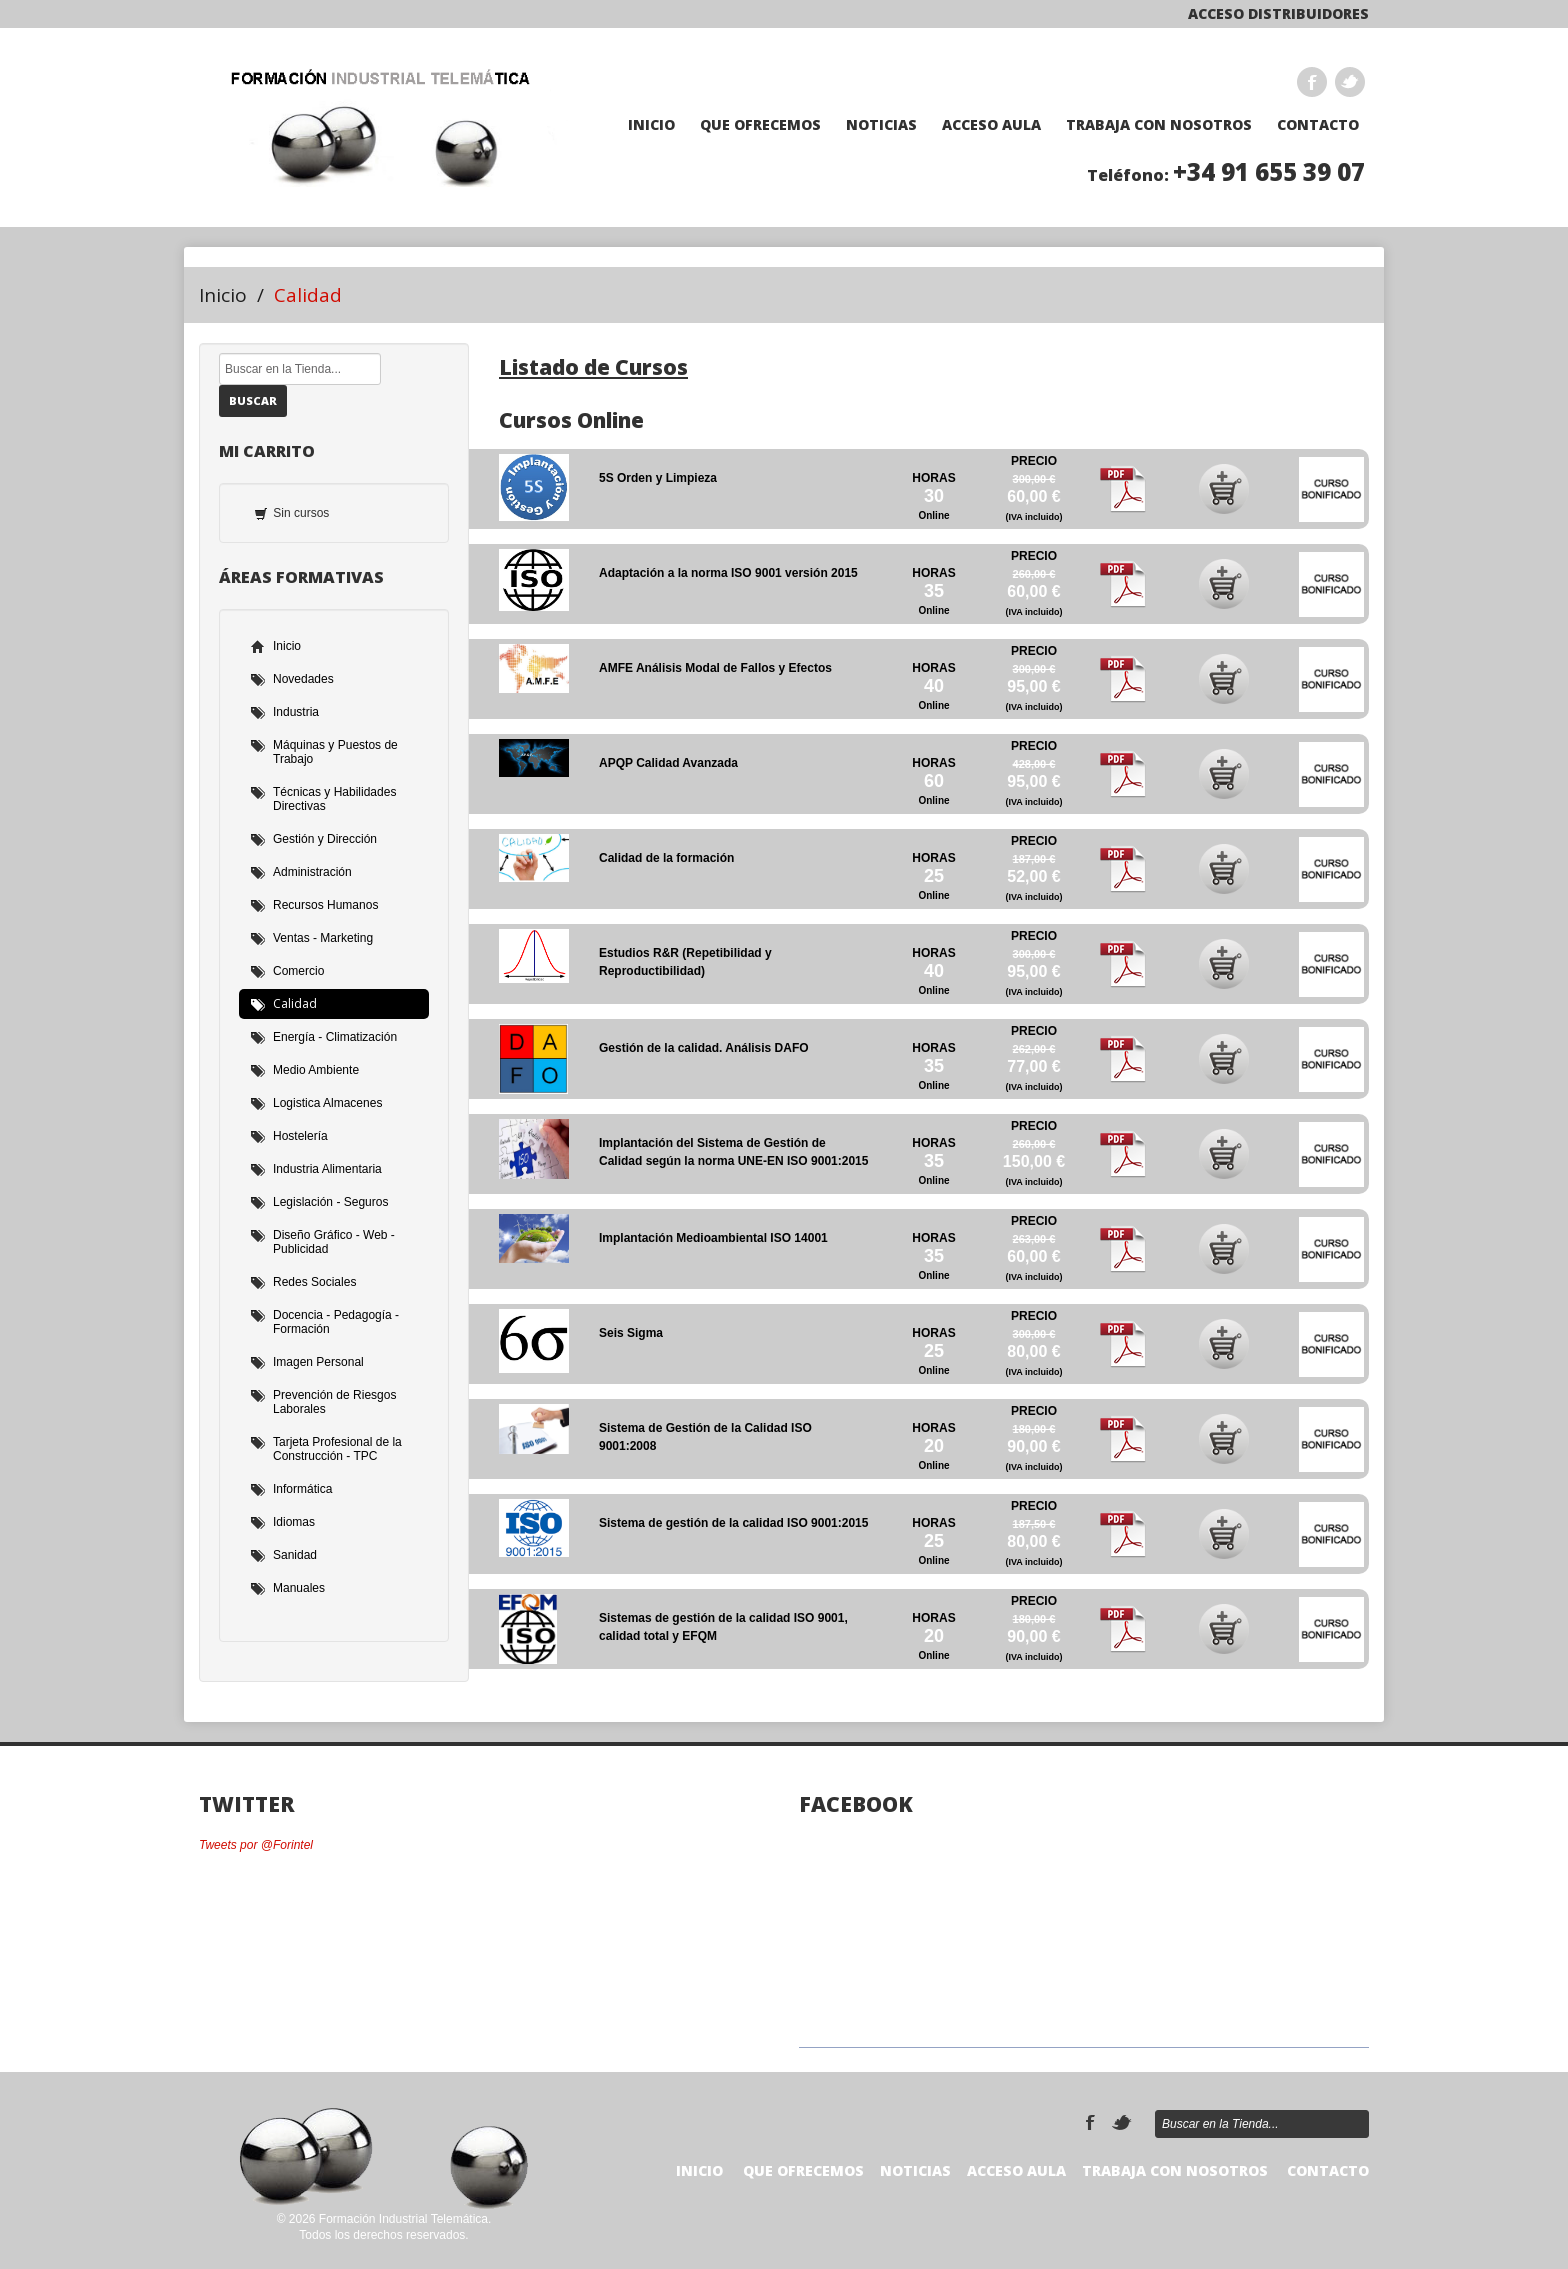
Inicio (651, 125)
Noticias (881, 125)
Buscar (253, 400)
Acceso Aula (991, 125)
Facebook (1312, 82)
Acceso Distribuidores (1278, 13)
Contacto (1318, 125)
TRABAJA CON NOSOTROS (1159, 125)
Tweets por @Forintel (256, 1845)
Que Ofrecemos (760, 125)
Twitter (1350, 82)
